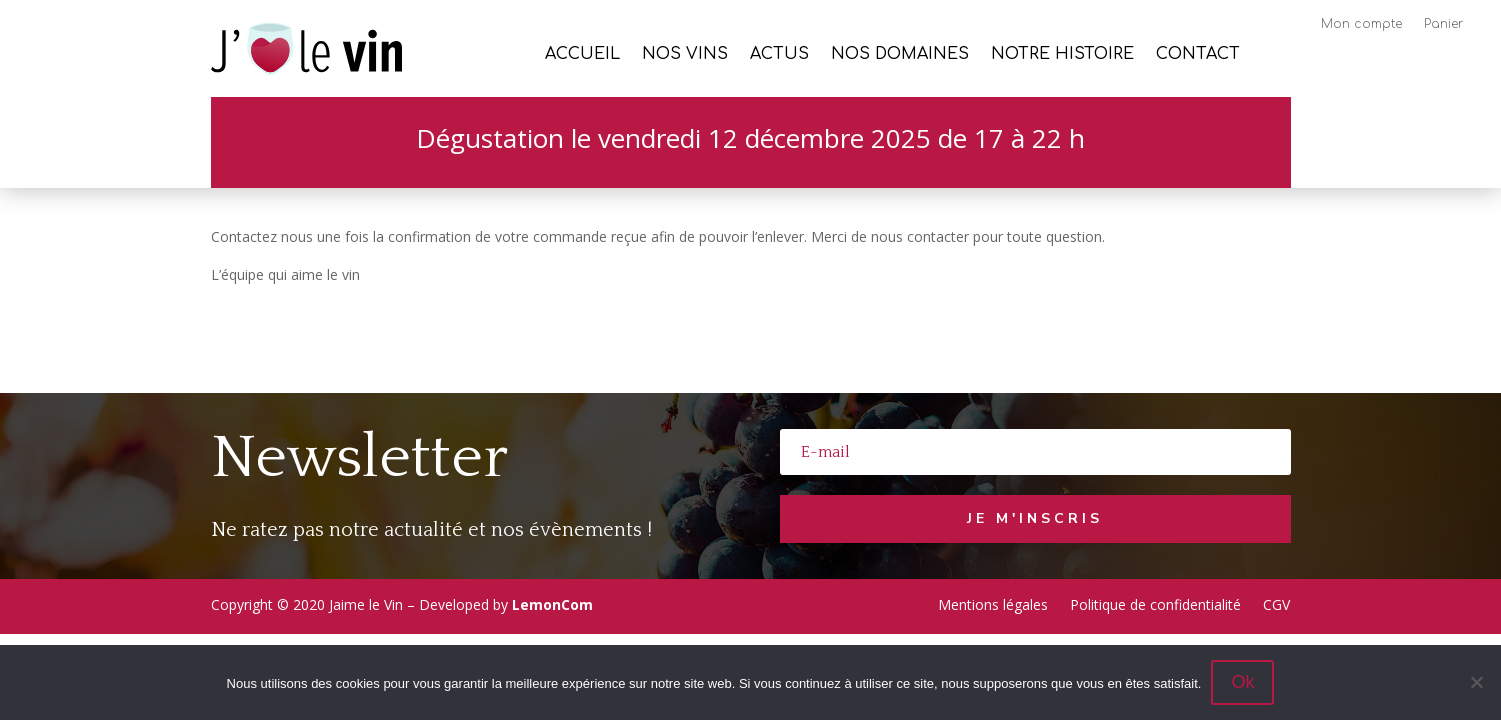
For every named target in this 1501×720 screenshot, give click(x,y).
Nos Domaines (900, 55)
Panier (1443, 24)
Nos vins (685, 55)
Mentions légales (993, 603)
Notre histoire (1062, 55)
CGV (1276, 603)
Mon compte (1361, 24)
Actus (779, 55)
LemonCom (552, 604)
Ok (1242, 682)
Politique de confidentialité (1155, 603)
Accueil (582, 55)
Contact (1198, 55)
